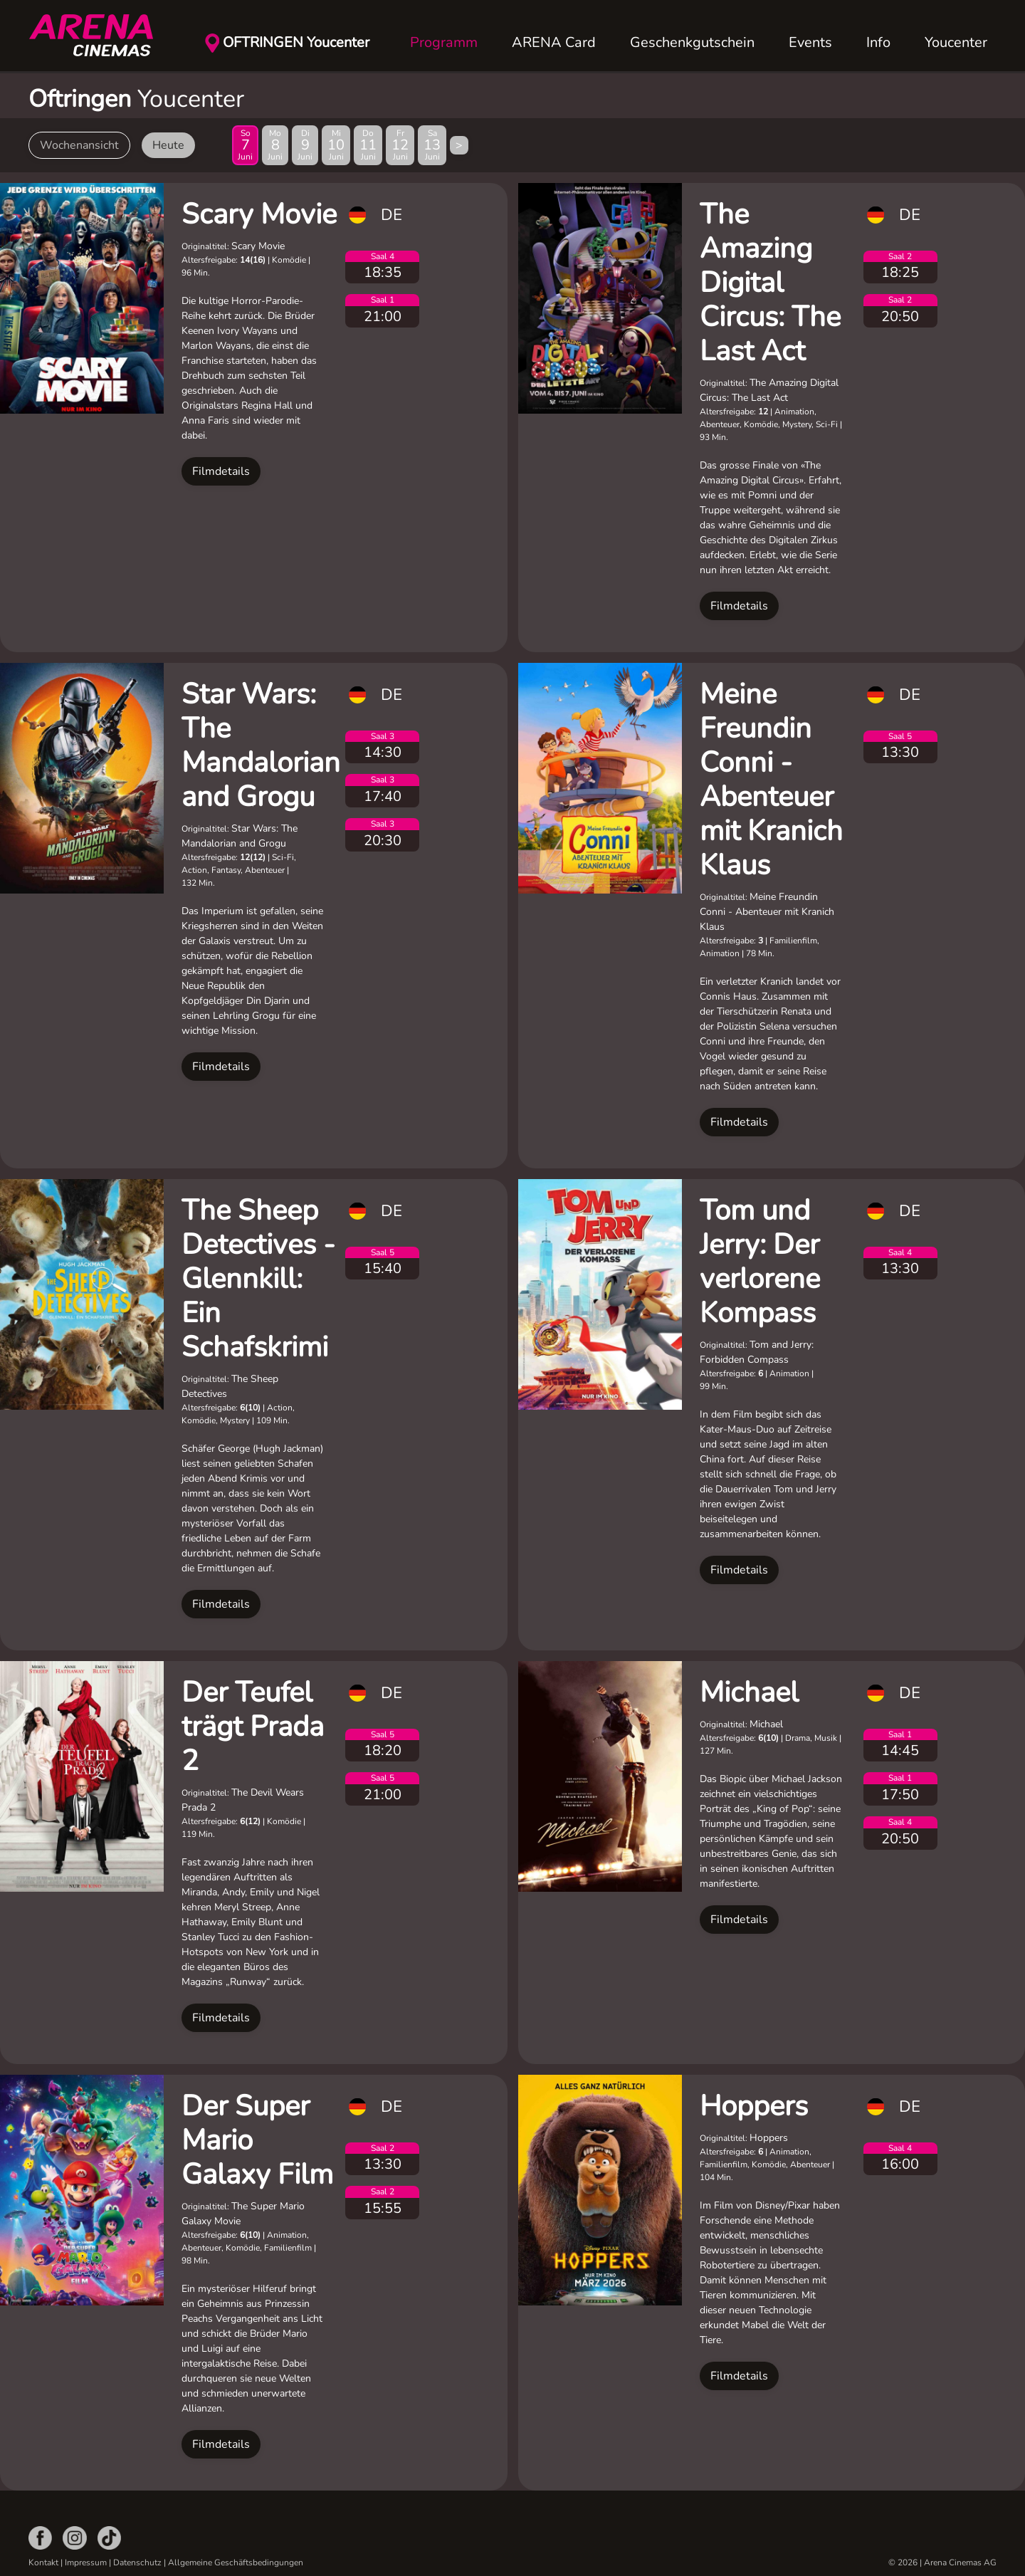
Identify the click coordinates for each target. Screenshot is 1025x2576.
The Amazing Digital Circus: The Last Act (770, 282)
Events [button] (810, 42)
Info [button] (878, 42)
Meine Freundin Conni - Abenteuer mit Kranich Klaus (771, 779)
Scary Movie (259, 214)
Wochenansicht (79, 145)
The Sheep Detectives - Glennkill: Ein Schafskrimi (258, 1278)
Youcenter (956, 42)
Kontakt (43, 2562)
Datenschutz (137, 2562)
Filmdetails (221, 471)
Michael (749, 1692)
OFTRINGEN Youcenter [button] (296, 42)
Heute (168, 145)
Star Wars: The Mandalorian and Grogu (261, 745)
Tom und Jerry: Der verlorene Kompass (760, 1261)
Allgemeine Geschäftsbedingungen (235, 2562)
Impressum (86, 2562)
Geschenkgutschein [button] (692, 42)
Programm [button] (444, 42)
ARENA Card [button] (554, 42)
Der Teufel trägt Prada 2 (253, 1726)
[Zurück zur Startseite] (99, 35)
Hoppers (754, 2106)
